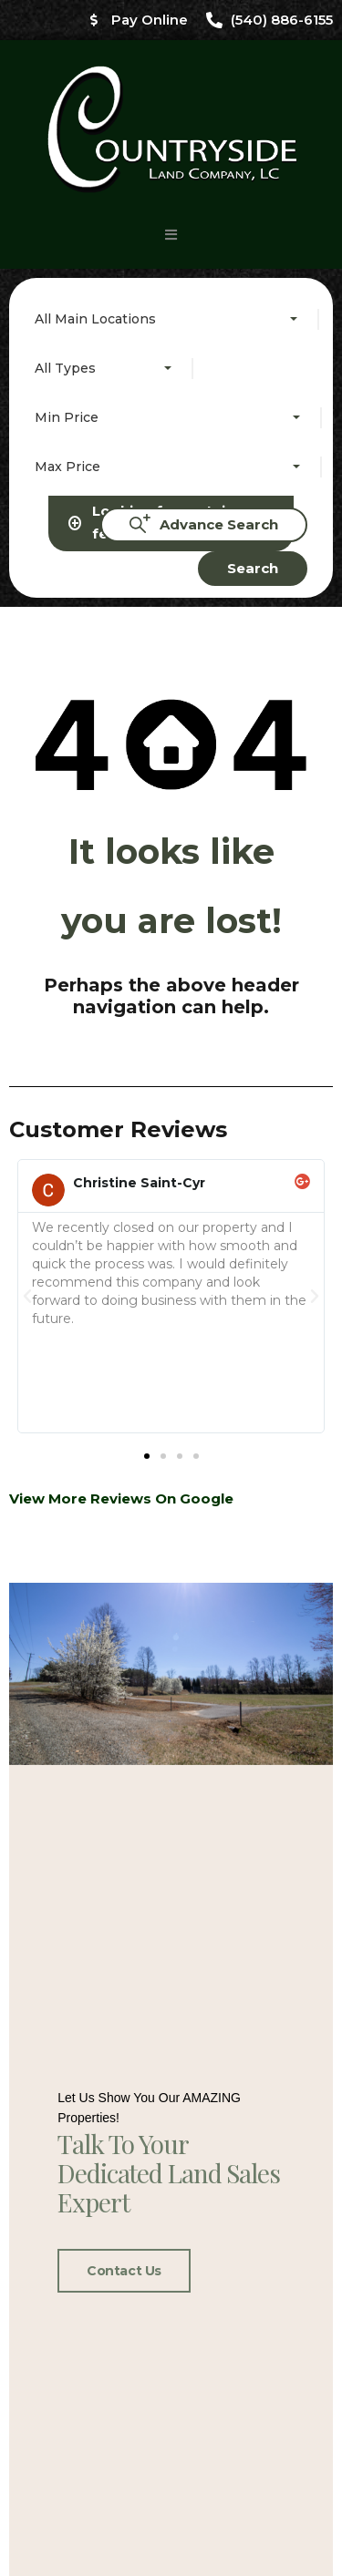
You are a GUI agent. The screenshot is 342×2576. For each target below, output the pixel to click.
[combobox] (169, 319)
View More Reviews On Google (121, 693)
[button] (171, 235)
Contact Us (124, 1618)
